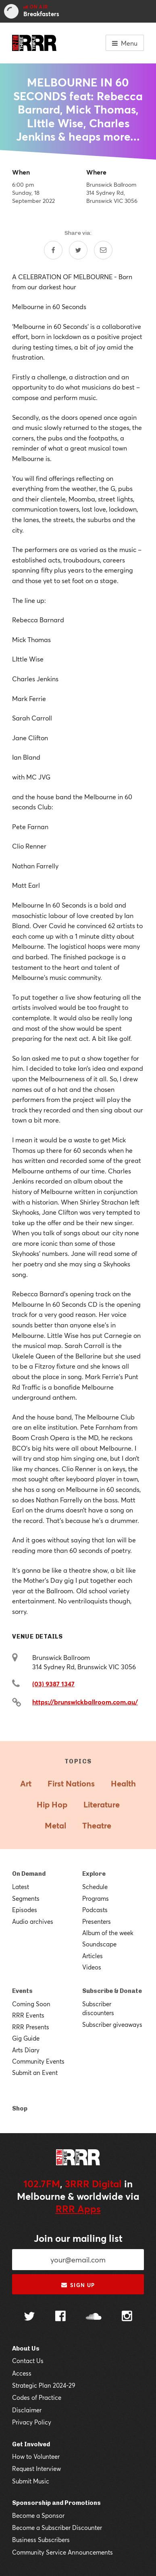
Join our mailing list (78, 2238)
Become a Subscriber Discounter (57, 2527)
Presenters (96, 1921)
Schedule (95, 1887)
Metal (55, 1825)
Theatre (96, 1825)
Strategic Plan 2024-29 (43, 2385)
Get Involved (31, 2444)
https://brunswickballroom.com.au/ (85, 1702)
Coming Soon (31, 2004)
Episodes (24, 1910)
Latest (20, 1887)
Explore (94, 1873)
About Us (26, 2348)
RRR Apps (78, 2208)
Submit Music (30, 2481)
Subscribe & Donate (112, 1991)
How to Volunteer (36, 2456)
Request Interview (36, 2468)
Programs (95, 1898)
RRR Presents (30, 2027)
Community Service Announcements (62, 2552)
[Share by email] (103, 250)
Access (21, 2373)
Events (22, 1991)
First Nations (71, 1783)
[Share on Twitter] (78, 250)
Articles (92, 1956)
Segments (26, 1898)
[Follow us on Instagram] (127, 2317)
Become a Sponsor (38, 2515)
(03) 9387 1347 (53, 1683)
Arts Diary (26, 2050)
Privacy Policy (31, 2422)
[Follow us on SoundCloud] (94, 2317)
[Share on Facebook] (53, 250)
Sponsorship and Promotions (56, 2502)
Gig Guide (26, 2038)
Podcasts (95, 1910)
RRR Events (28, 2015)
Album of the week (107, 1933)
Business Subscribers (41, 2540)
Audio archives (32, 1921)
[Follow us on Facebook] (60, 2317)
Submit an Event (35, 2072)
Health (123, 1783)
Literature (101, 1804)
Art (25, 1783)
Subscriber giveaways (112, 2024)
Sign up (78, 2285)
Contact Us (28, 2361)
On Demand (29, 1873)
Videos (91, 1967)
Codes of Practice (36, 2397)
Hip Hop (52, 1804)
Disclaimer (27, 2410)
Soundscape (99, 1944)
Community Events (38, 2061)
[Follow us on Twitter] (29, 2317)
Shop (19, 2108)
